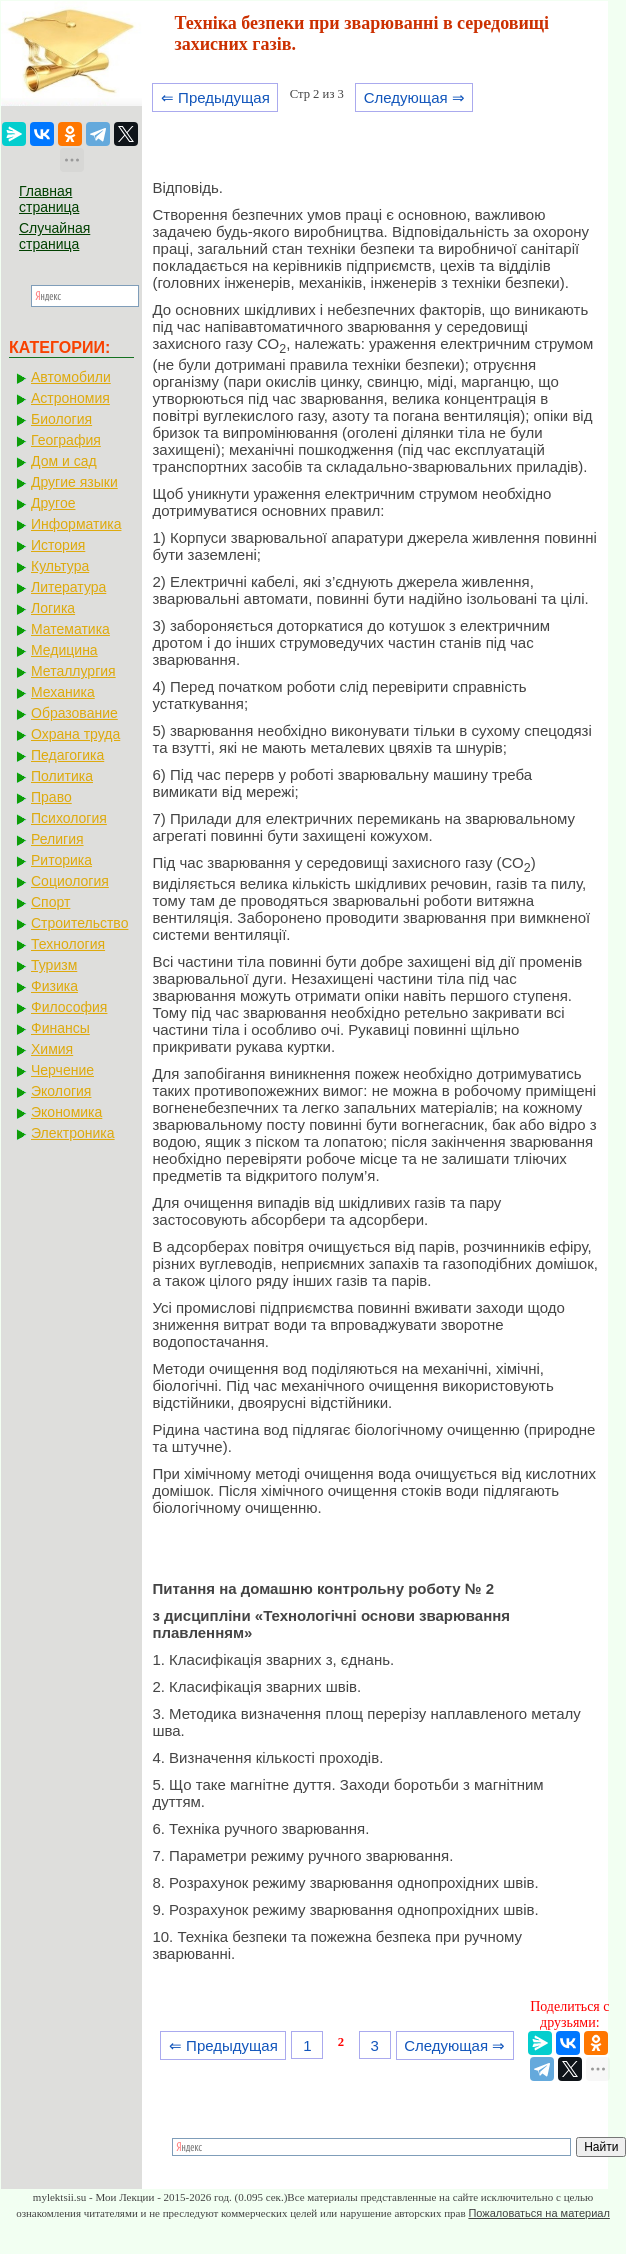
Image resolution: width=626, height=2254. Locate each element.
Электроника (73, 1133)
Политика (62, 776)
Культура (60, 566)
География (66, 440)
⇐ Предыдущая (215, 97)
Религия (57, 839)
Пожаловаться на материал (538, 2213)
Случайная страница (54, 236)
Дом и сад (64, 461)
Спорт (50, 902)
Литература (68, 587)
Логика (53, 608)
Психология (69, 818)
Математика (70, 629)
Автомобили (71, 377)
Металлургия (73, 671)
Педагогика (67, 755)
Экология (61, 1091)
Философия (69, 1007)
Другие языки (74, 482)
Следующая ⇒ (414, 97)
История (58, 545)
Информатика (76, 524)
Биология (61, 419)
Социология (70, 881)
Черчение (62, 1070)
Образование (74, 713)
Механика (63, 692)
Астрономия (70, 398)
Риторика (61, 860)
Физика (54, 986)
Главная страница (49, 199)
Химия (52, 1049)
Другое (53, 503)
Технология (68, 944)
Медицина (64, 650)
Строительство (79, 923)
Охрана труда (75, 734)
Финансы (60, 1028)
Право (51, 797)
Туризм (54, 965)
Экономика (66, 1112)
